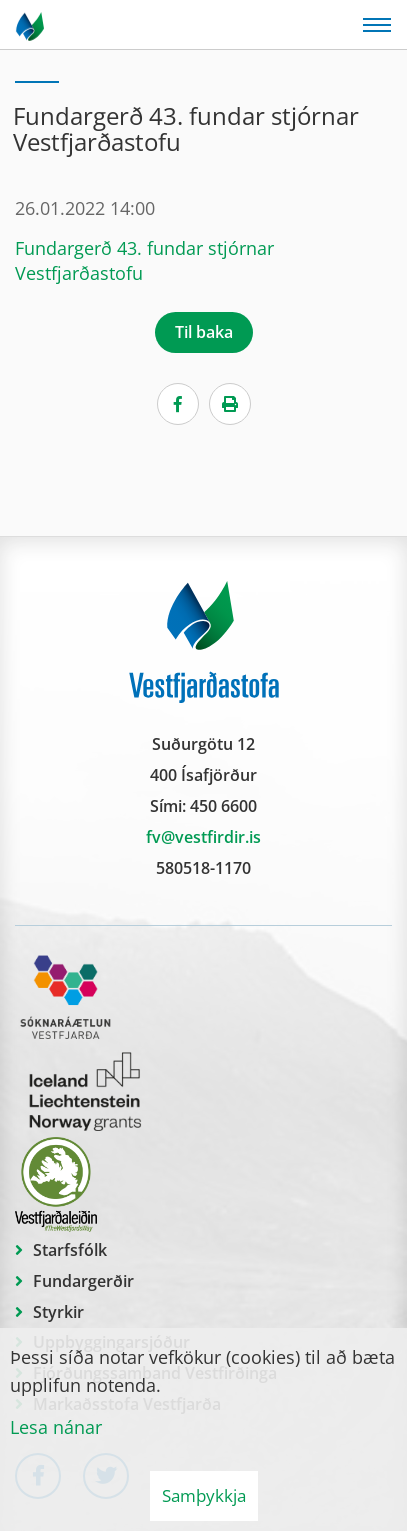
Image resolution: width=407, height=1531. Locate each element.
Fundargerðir (83, 1281)
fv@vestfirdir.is (203, 837)
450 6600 (223, 806)
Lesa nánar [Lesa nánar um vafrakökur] (56, 1427)
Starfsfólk (70, 1250)
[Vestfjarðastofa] (31, 25)
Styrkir (58, 1312)
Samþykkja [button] (204, 1495)
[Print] (230, 404)
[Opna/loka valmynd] (377, 25)
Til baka (204, 332)
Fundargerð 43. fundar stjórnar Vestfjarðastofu (144, 260)
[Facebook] (178, 404)
